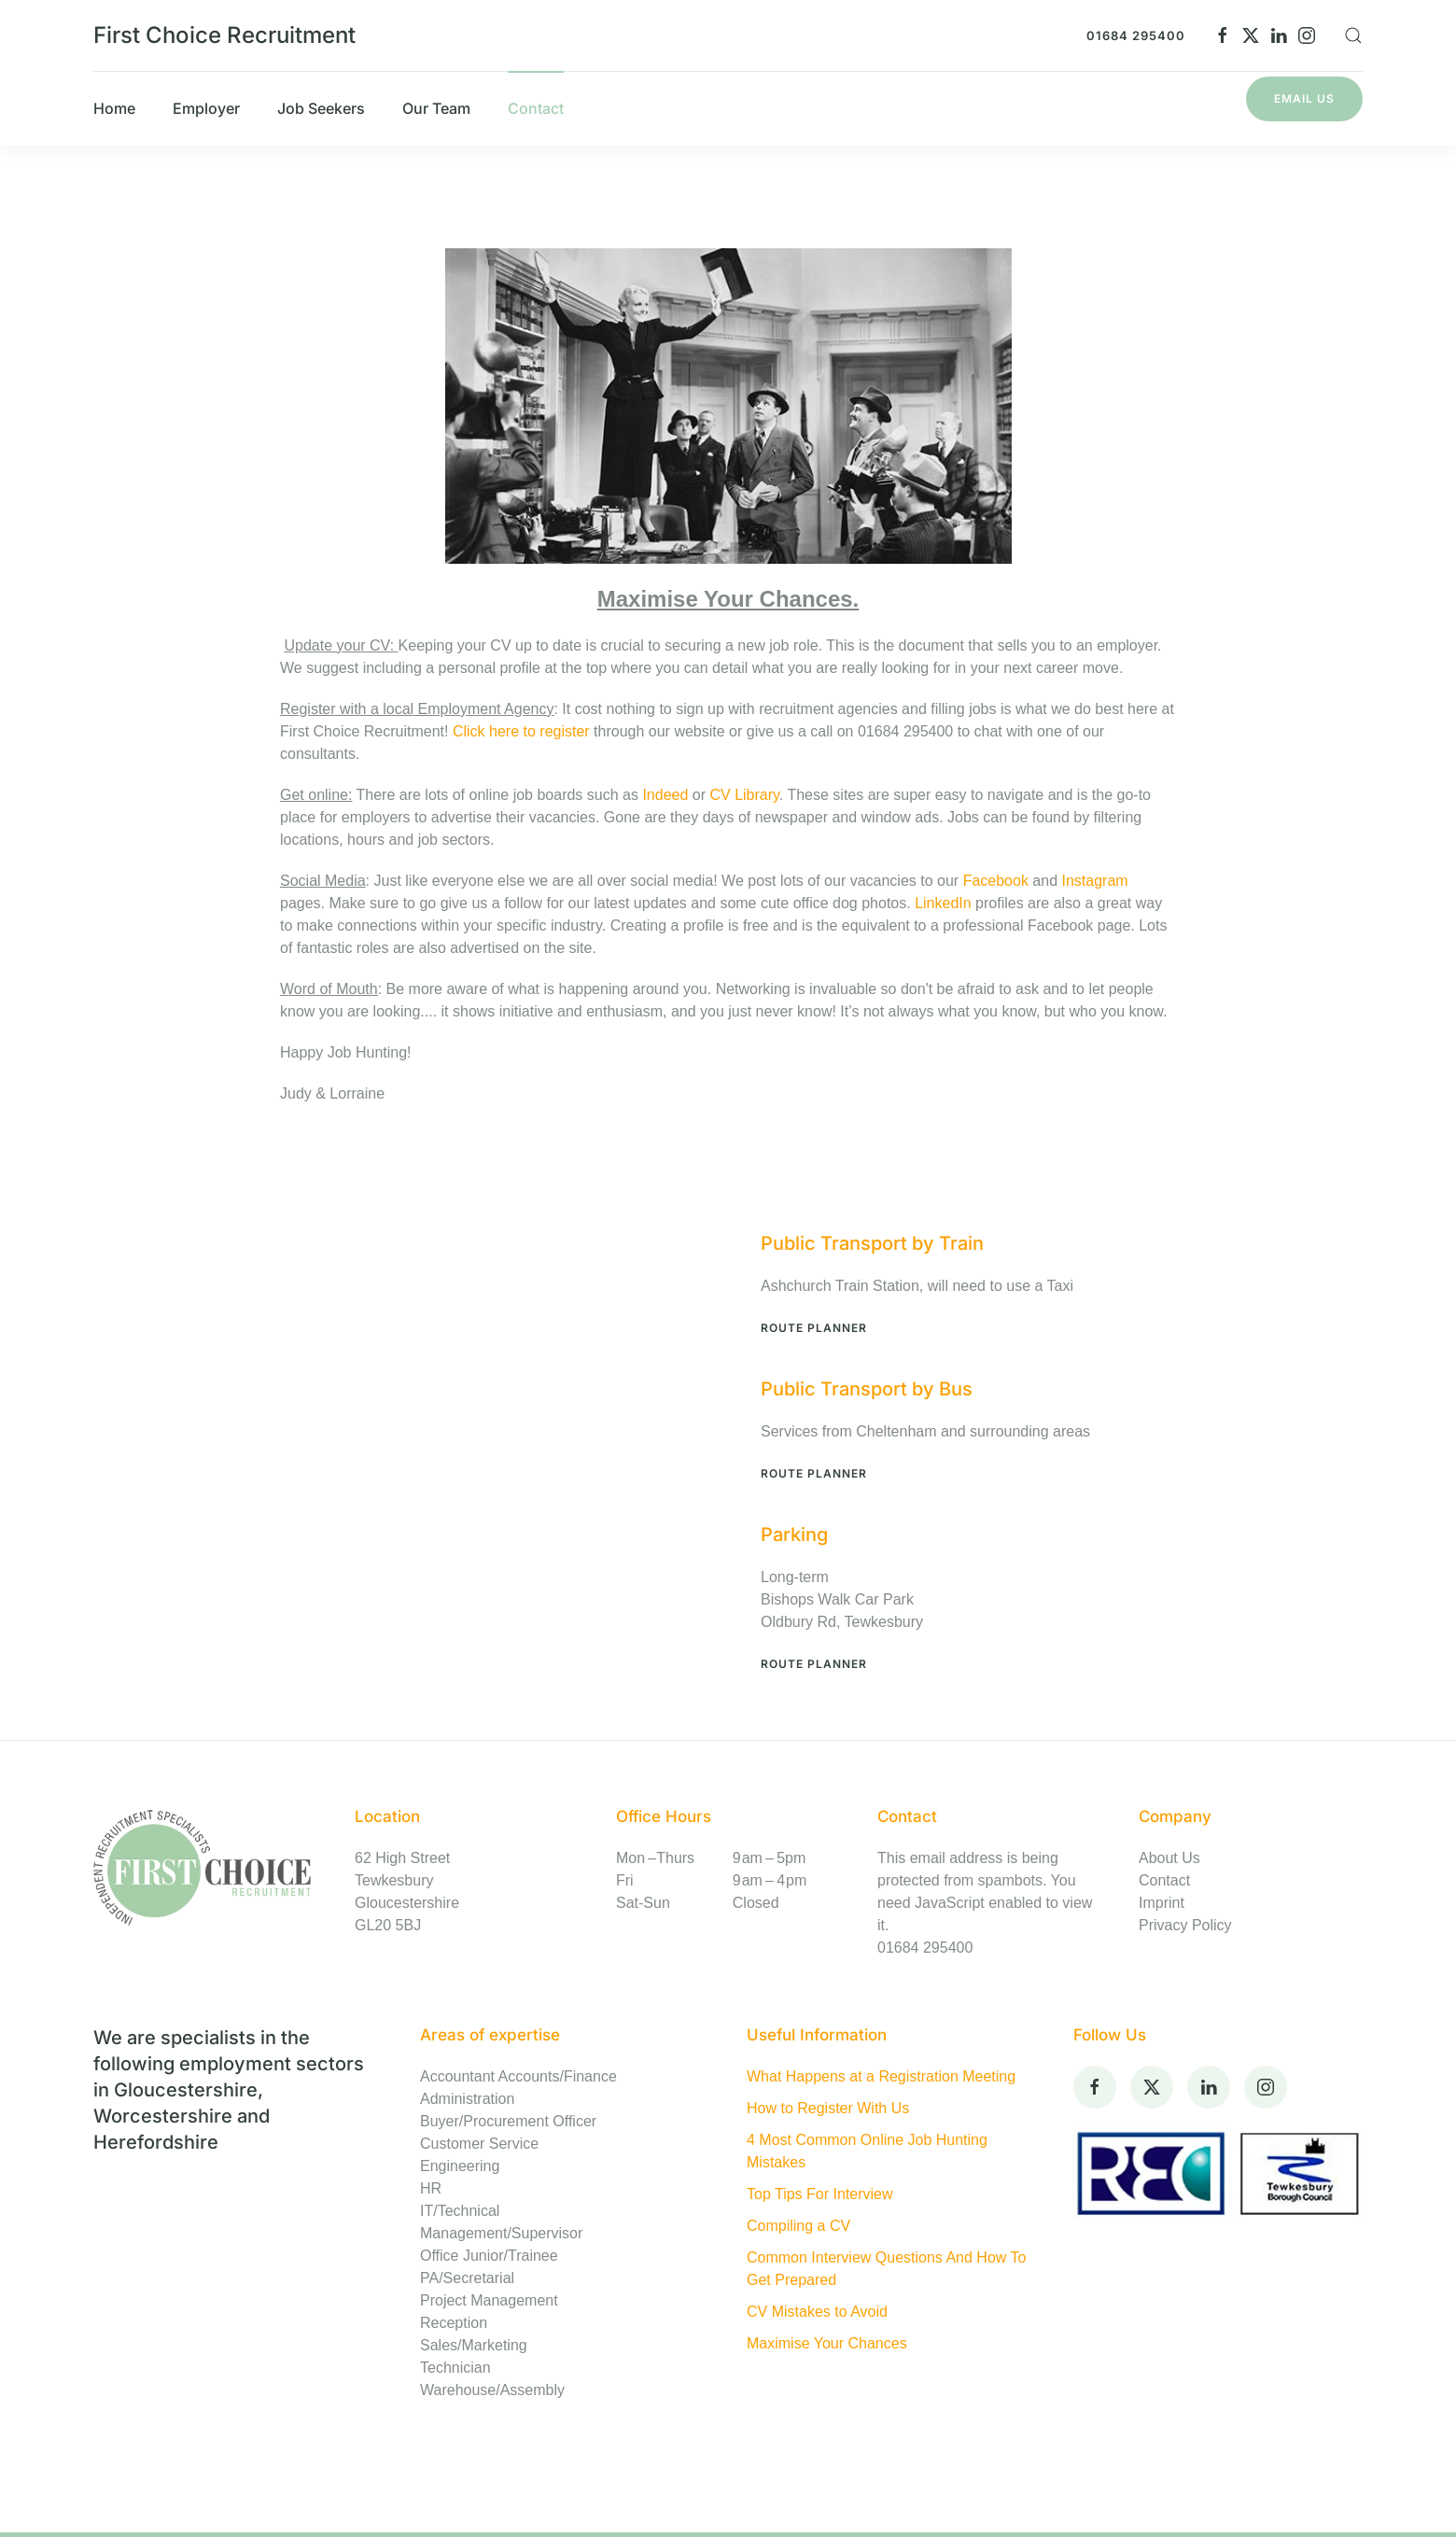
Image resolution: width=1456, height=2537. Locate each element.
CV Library (743, 795)
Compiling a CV (798, 2226)
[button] (1353, 35)
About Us (1169, 1858)
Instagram (1094, 881)
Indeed (665, 795)
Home (114, 108)
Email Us (1304, 98)
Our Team (436, 108)
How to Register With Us (828, 2108)
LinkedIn (943, 903)
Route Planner (814, 1328)
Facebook (998, 881)
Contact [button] (536, 108)
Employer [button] (206, 108)
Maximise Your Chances (827, 2343)
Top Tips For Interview (820, 2194)
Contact (1164, 1880)
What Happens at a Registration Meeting (881, 2076)
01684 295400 (1135, 35)
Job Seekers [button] (321, 108)
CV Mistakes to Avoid (817, 2312)
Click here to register (523, 731)
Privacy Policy (1185, 1925)
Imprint (1161, 1903)
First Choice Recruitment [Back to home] (224, 35)
